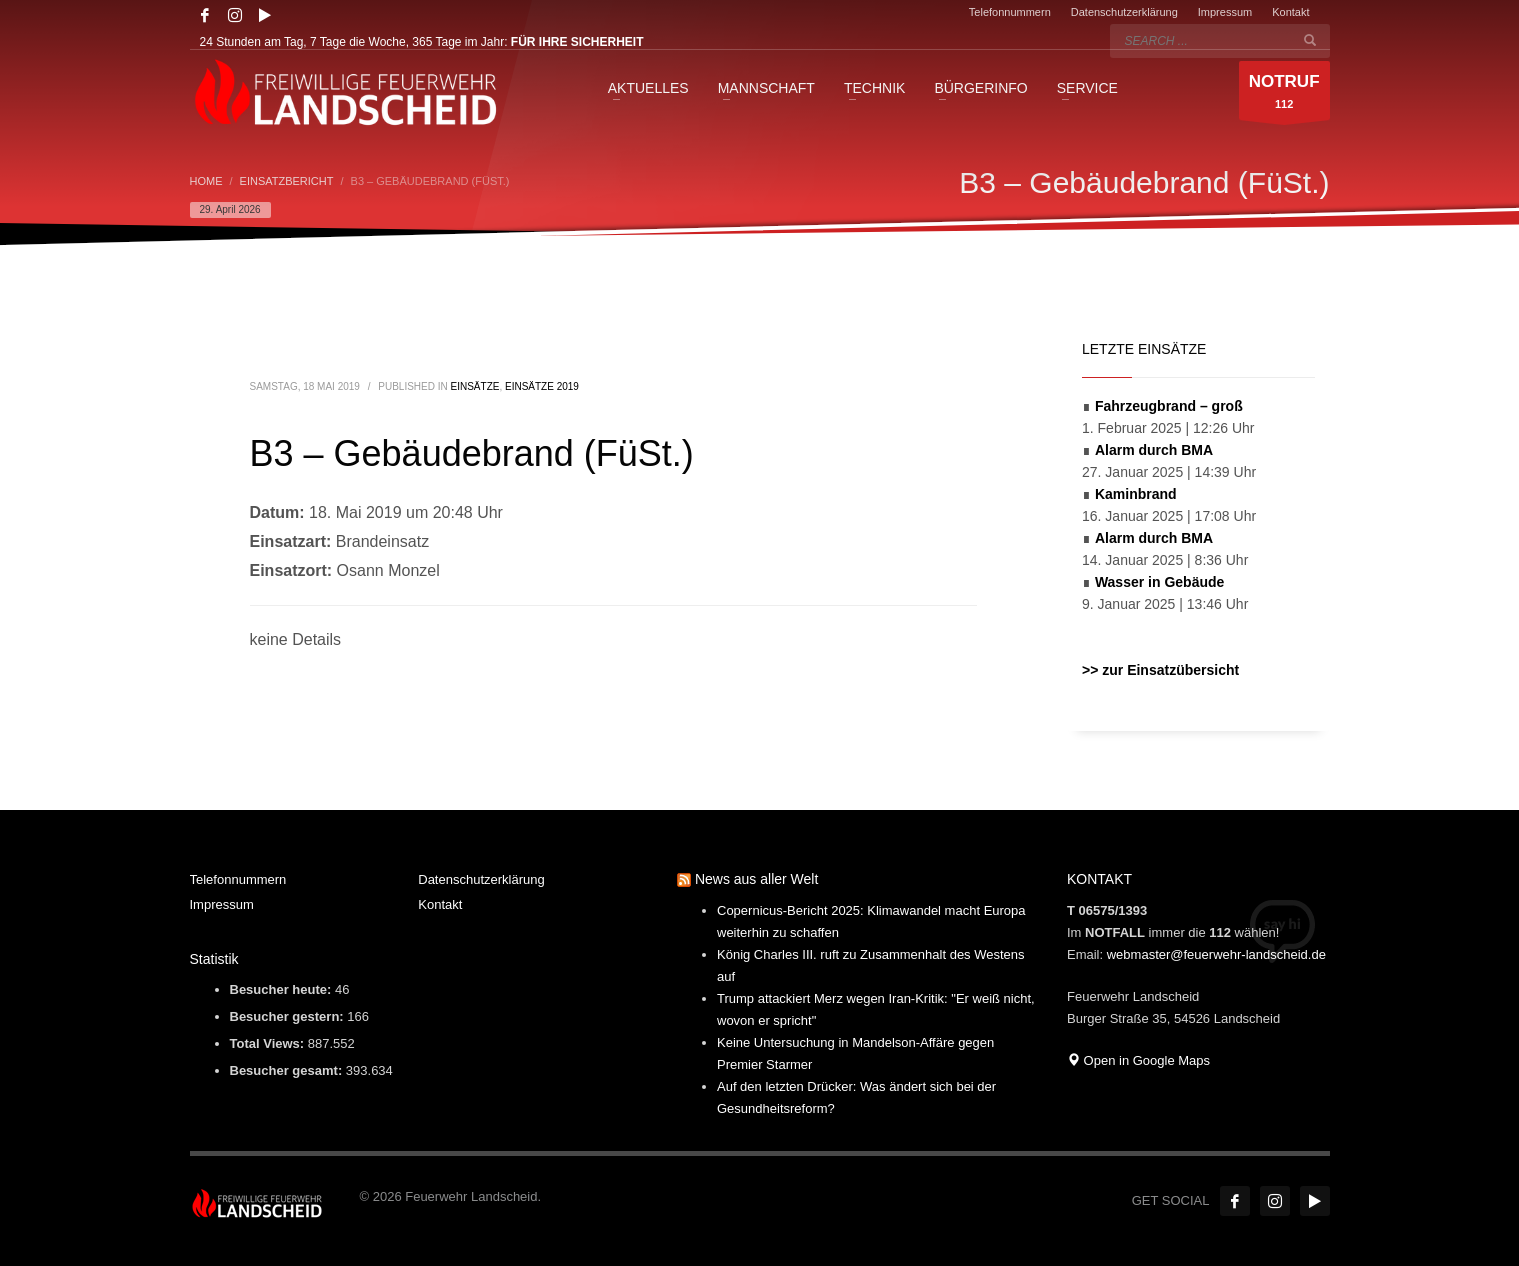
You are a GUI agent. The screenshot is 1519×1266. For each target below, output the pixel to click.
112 (1284, 95)
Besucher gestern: (289, 1016)
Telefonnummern (1010, 12)
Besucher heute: (282, 989)
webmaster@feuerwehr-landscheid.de (1216, 954)
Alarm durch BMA (1154, 450)
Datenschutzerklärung (1124, 12)
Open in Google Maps (1138, 1060)
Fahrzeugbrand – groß (1169, 406)
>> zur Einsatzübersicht (1160, 670)
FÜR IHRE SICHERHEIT (577, 42)
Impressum (1225, 12)
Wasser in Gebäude (1159, 582)
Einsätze (475, 386)
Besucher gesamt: (288, 1070)
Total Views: (269, 1043)
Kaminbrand (1136, 494)
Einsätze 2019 (542, 386)
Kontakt (1290, 12)
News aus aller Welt (756, 879)
